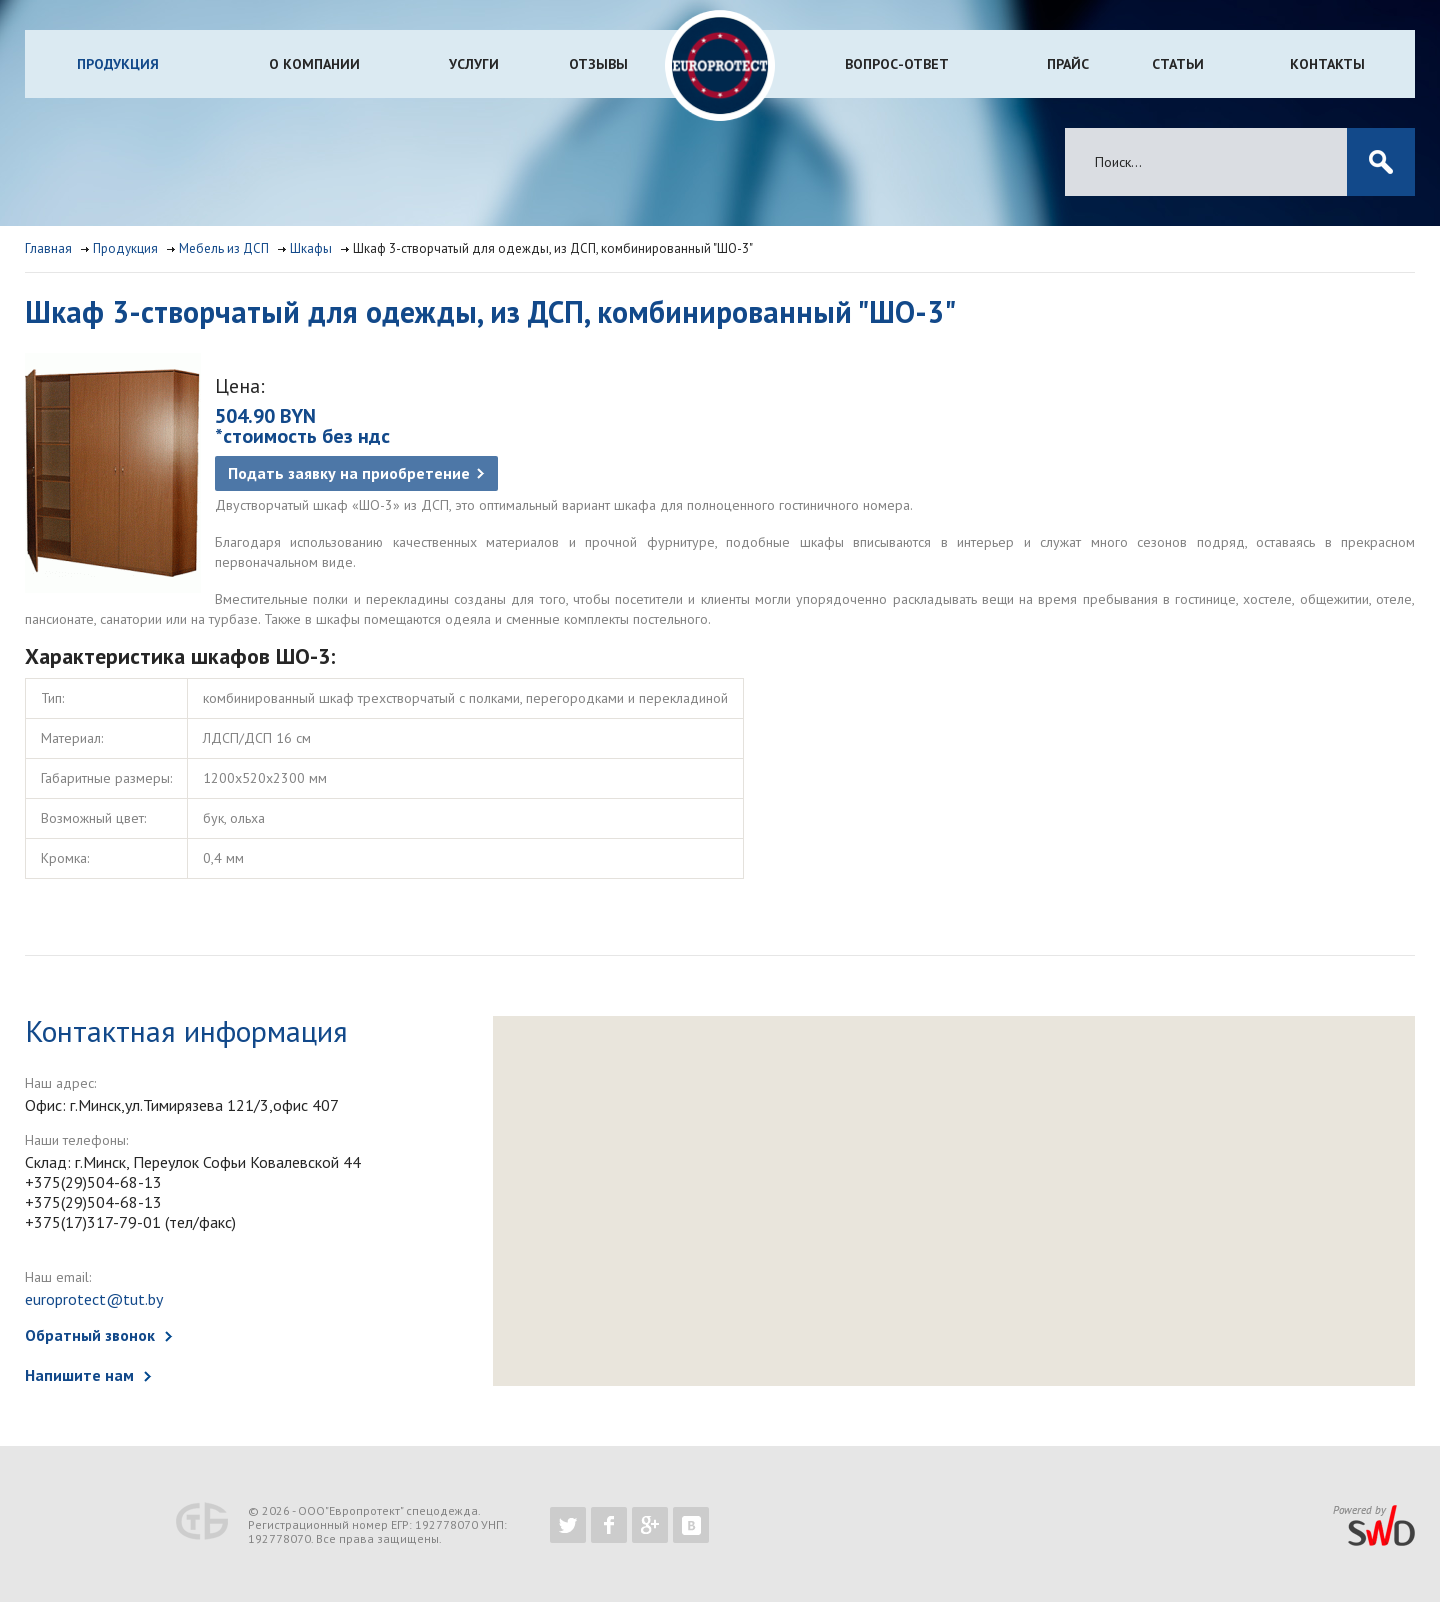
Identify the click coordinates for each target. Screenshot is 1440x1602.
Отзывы (598, 64)
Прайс (1068, 64)
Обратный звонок (90, 1335)
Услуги (474, 64)
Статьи (1178, 64)
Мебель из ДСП (224, 248)
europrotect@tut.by (94, 1299)
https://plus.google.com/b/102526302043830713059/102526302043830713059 (650, 1525)
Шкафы (311, 248)
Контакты (1327, 64)
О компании (314, 64)
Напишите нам (79, 1375)
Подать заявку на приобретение (349, 473)
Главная (48, 248)
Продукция (118, 64)
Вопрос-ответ (897, 64)
